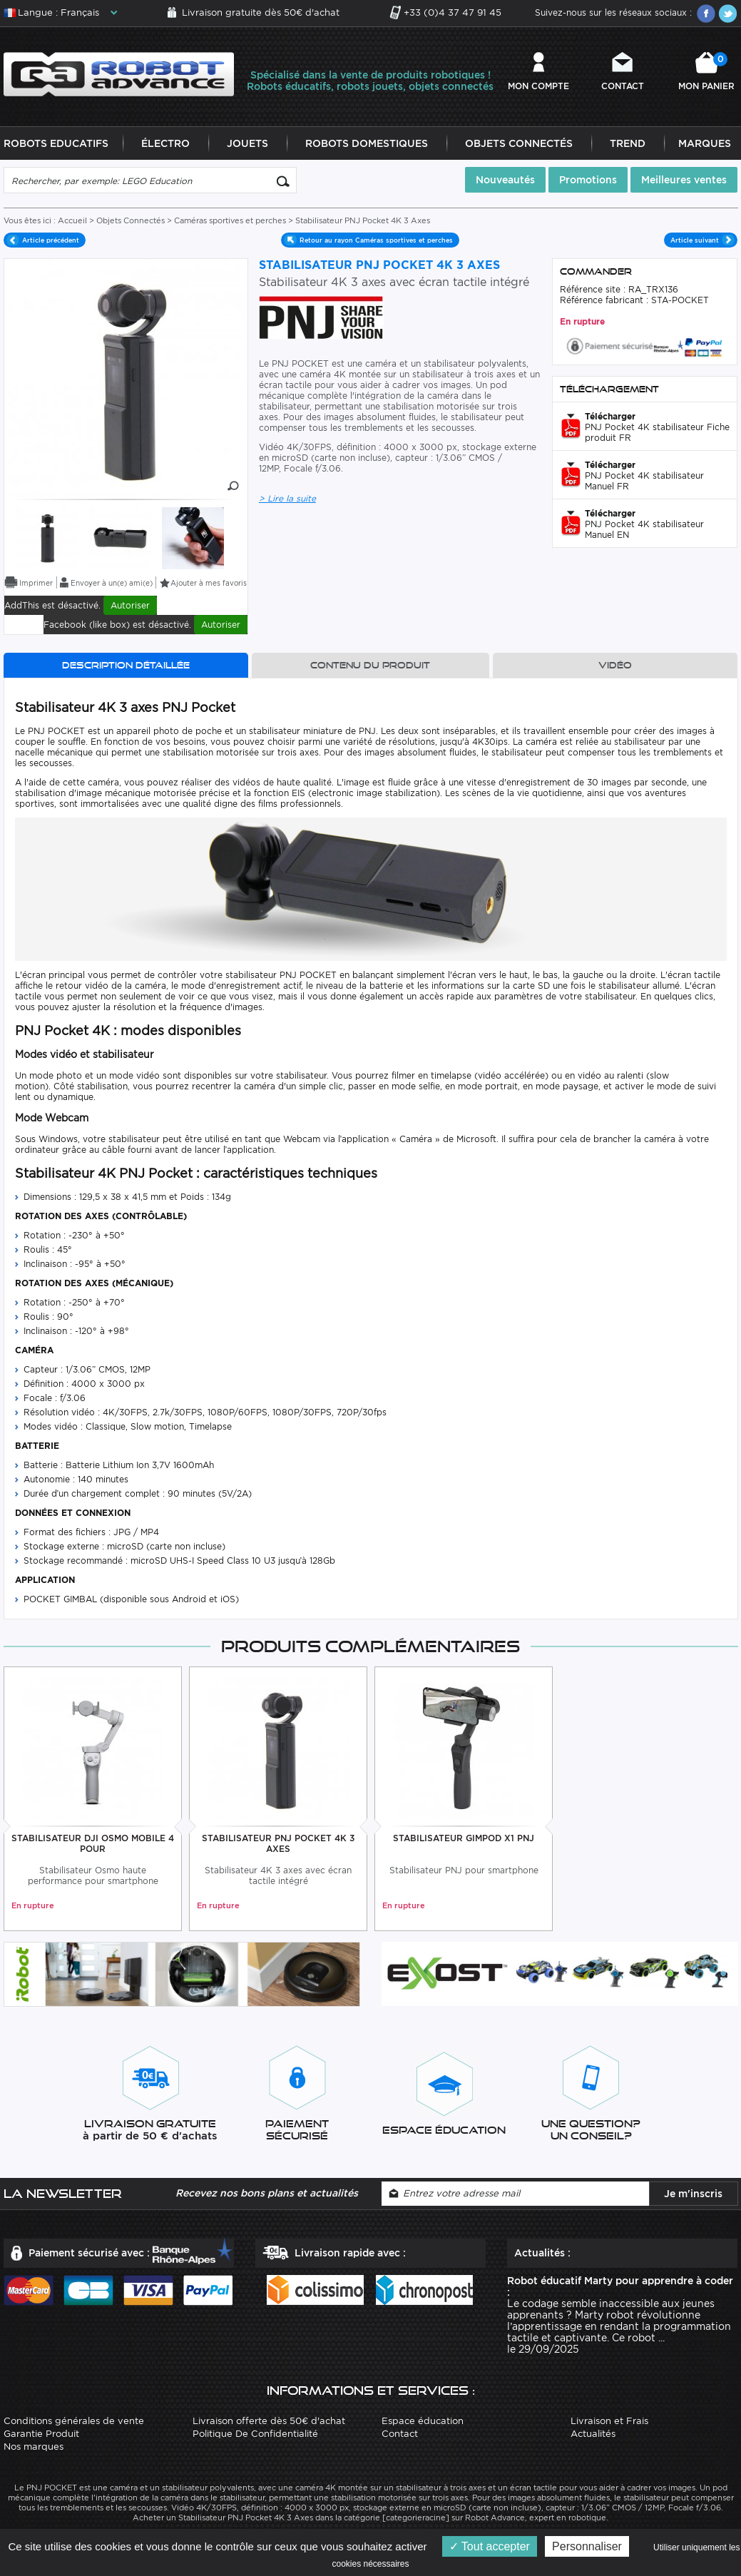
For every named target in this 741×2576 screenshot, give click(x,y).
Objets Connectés (519, 144)
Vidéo (615, 666)
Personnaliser (587, 2546)
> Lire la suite (287, 499)
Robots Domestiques (366, 144)
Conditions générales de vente (74, 2420)
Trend (627, 144)
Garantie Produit (41, 2433)
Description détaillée (126, 666)
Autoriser (130, 606)
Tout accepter (489, 2546)
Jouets (247, 144)
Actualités (593, 2433)
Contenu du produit (370, 666)
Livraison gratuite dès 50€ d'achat (260, 12)
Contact (622, 86)
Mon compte (538, 86)
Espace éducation (423, 2420)
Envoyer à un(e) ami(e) (112, 583)
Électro (165, 144)
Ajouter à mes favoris (208, 583)
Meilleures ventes (684, 180)
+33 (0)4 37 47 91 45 (452, 12)
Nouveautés (505, 180)
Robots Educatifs (56, 144)
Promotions (588, 180)
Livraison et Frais (609, 2420)
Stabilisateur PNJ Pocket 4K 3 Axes (278, 1843)
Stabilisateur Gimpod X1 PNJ (463, 1838)
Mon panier (706, 71)
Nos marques (33, 2446)
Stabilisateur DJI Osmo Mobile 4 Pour (92, 1843)
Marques (704, 144)
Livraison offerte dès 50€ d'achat (269, 2420)
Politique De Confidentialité (255, 2433)
